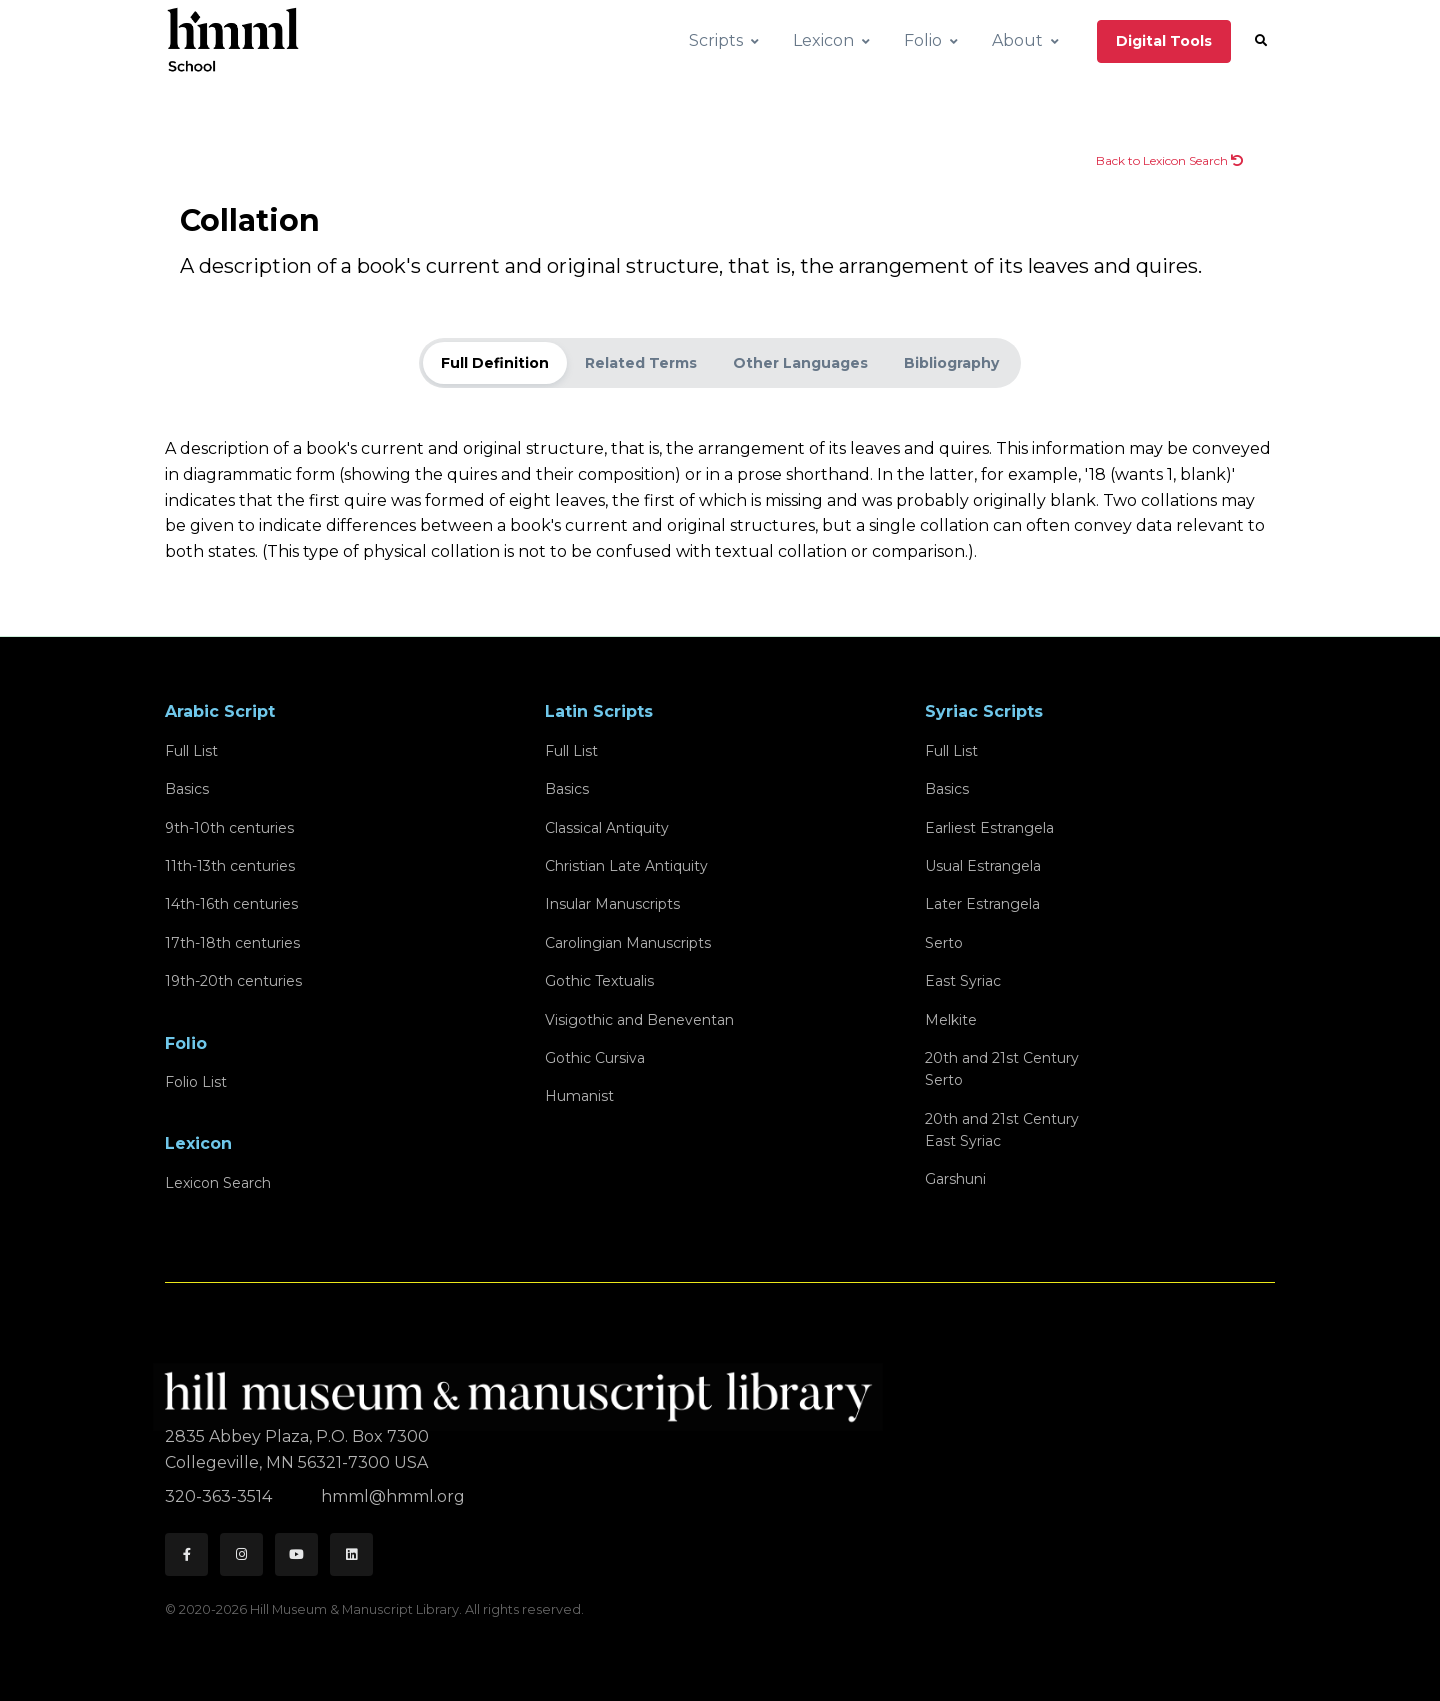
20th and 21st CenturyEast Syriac (1002, 1130)
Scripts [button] (716, 40)
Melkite (951, 1020)
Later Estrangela (982, 904)
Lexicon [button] (823, 40)
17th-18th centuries (232, 943)
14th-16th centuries (231, 904)
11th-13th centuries (230, 866)
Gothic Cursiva (595, 1058)
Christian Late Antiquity (626, 866)
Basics (187, 789)
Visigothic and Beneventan (639, 1020)
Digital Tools (1164, 41)
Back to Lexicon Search (1169, 160)
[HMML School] (233, 41)
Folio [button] (923, 40)
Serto (944, 943)
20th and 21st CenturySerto (1002, 1069)
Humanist (579, 1096)
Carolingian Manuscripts (628, 943)
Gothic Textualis (599, 981)
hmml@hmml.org (393, 1496)
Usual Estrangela (983, 866)
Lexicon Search (218, 1183)
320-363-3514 (220, 1496)
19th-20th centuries (233, 981)
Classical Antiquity (607, 828)
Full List (191, 751)
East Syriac (963, 981)
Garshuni (955, 1179)
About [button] (1017, 40)
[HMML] (524, 1388)
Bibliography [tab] (951, 363)
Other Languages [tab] (800, 363)
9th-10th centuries (229, 828)
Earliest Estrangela (989, 828)
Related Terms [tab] (641, 363)
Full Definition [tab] (495, 363)
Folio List (196, 1082)
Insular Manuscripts (612, 904)
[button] (1261, 41)
